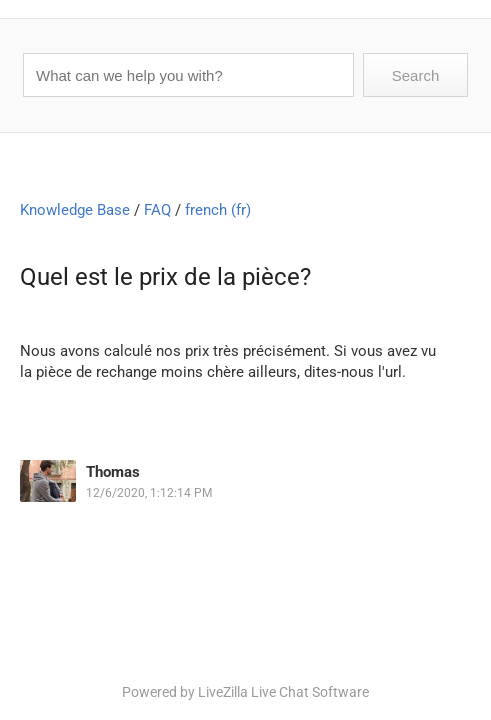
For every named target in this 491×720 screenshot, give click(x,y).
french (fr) (218, 210)
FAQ (157, 210)
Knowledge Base (75, 210)
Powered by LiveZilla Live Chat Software (245, 692)
